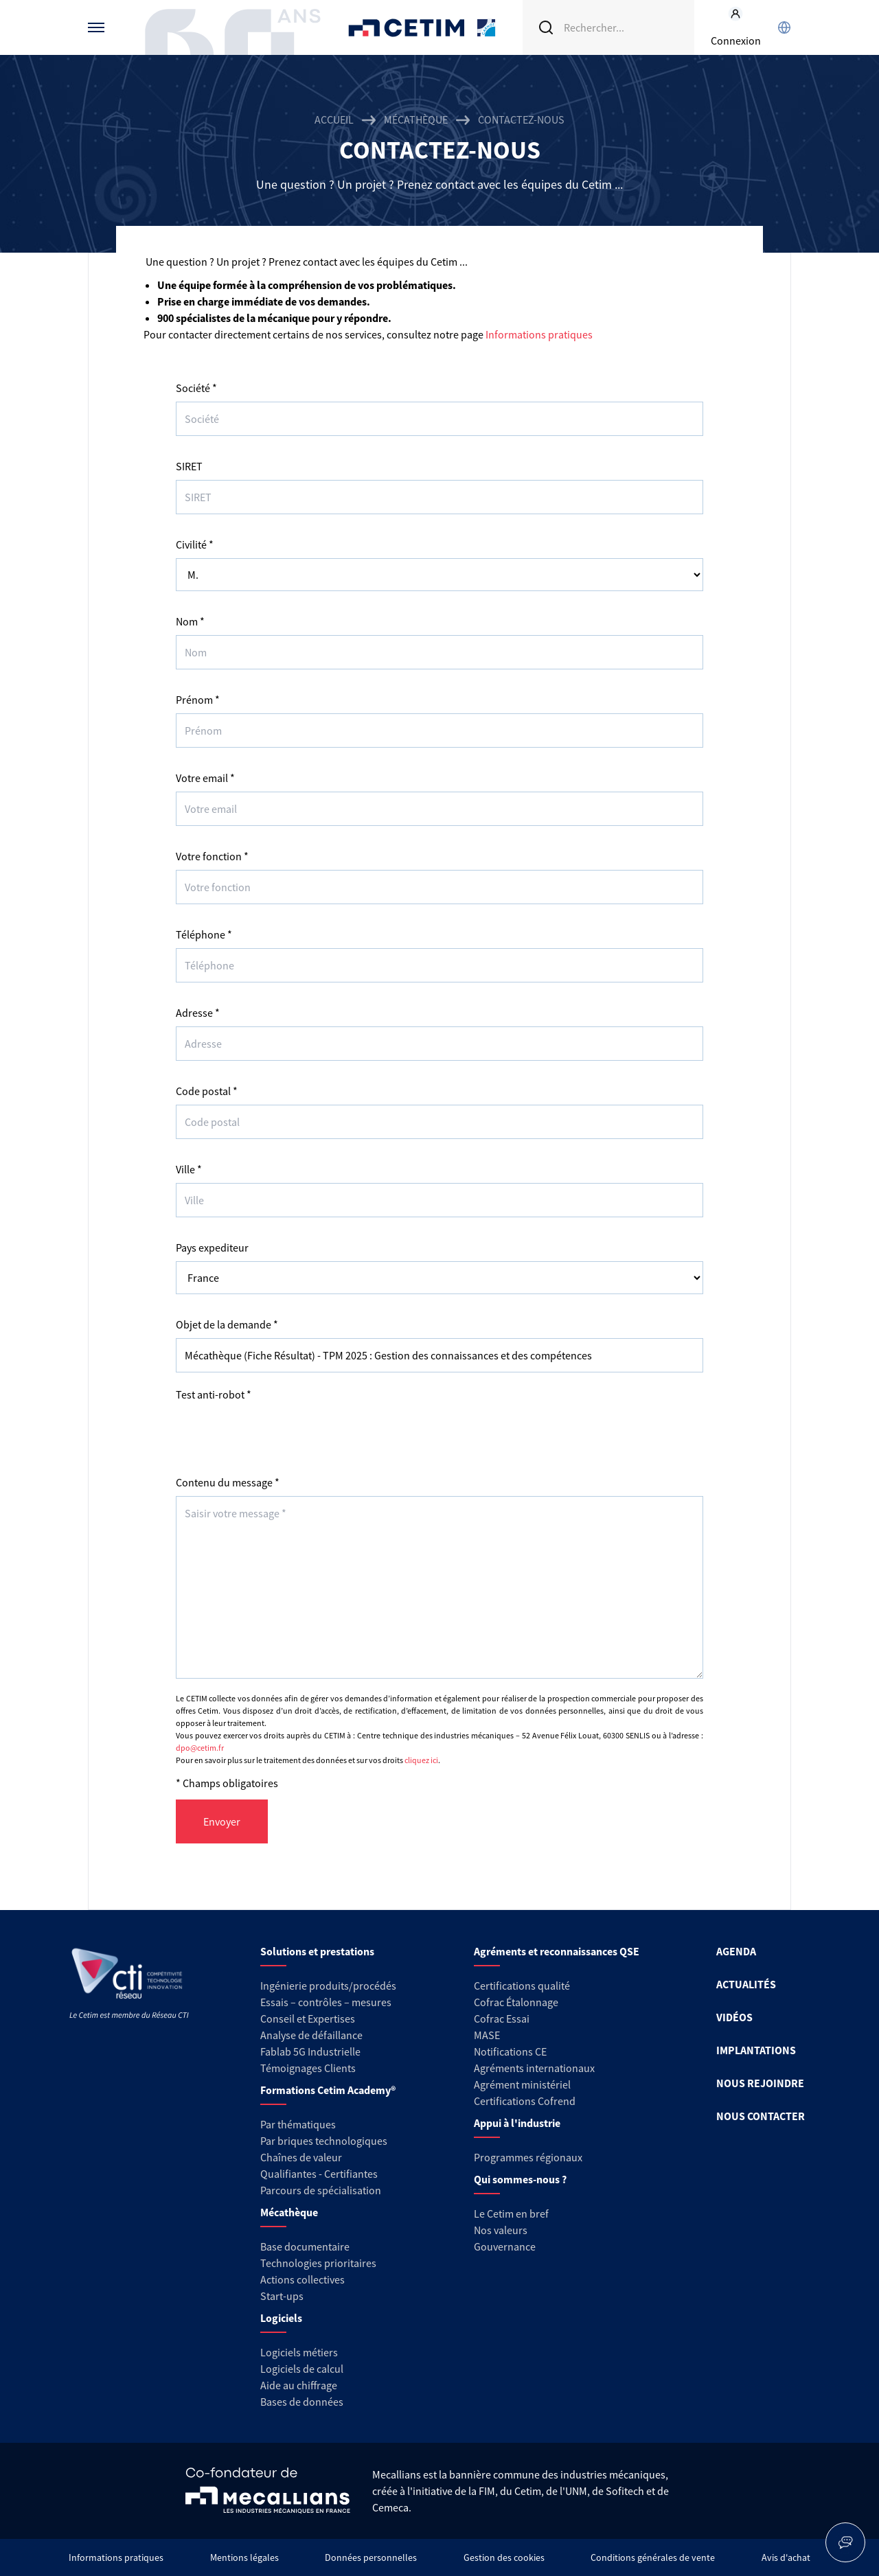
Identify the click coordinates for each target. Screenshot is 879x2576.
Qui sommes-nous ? (520, 2179)
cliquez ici (421, 1760)
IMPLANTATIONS (756, 2050)
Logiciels (281, 2318)
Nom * (190, 621)
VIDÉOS (734, 2017)
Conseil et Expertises (307, 2018)
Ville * (189, 1169)
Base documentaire (305, 2246)
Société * (196, 388)
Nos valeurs (500, 2230)
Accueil (334, 119)
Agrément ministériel (522, 2084)
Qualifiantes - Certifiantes (319, 2174)
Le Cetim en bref (511, 2213)
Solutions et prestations (317, 1951)
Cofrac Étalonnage (516, 2002)
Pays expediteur (212, 1247)
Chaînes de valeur (301, 2157)
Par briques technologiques (323, 2141)
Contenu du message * (227, 1482)
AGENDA (736, 1951)
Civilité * (195, 544)
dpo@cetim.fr (200, 1748)
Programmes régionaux (528, 2157)
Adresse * (198, 1013)
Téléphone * (204, 934)
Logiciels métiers (299, 2352)
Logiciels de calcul (301, 2369)
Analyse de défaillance (311, 2035)
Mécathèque (416, 119)
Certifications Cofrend (524, 2101)
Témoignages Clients (308, 2068)
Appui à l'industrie (517, 2123)
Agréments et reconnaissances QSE (556, 1951)
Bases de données (301, 2401)
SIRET (189, 466)
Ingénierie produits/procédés (328, 1985)
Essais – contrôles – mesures (325, 2002)
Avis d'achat (786, 2557)
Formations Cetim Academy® (328, 2090)
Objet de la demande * (227, 1324)
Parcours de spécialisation (320, 2190)
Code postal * (207, 1091)
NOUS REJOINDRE (760, 2083)
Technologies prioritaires (318, 2263)
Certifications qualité (522, 1985)
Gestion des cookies (504, 2557)
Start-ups (282, 2296)
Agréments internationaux (534, 2068)
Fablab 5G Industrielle (310, 2051)
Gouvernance (505, 2246)
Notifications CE (510, 2051)
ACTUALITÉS (746, 1984)
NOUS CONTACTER (760, 2116)
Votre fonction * (212, 856)
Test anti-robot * (213, 1394)
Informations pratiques (539, 334)
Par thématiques (298, 2124)
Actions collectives (302, 2279)
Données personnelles (371, 2557)
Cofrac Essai (501, 2018)
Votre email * (205, 778)
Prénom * (198, 699)
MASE (487, 2035)
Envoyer (221, 1821)
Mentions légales (244, 2557)
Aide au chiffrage (298, 2385)
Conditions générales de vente (653, 2557)
